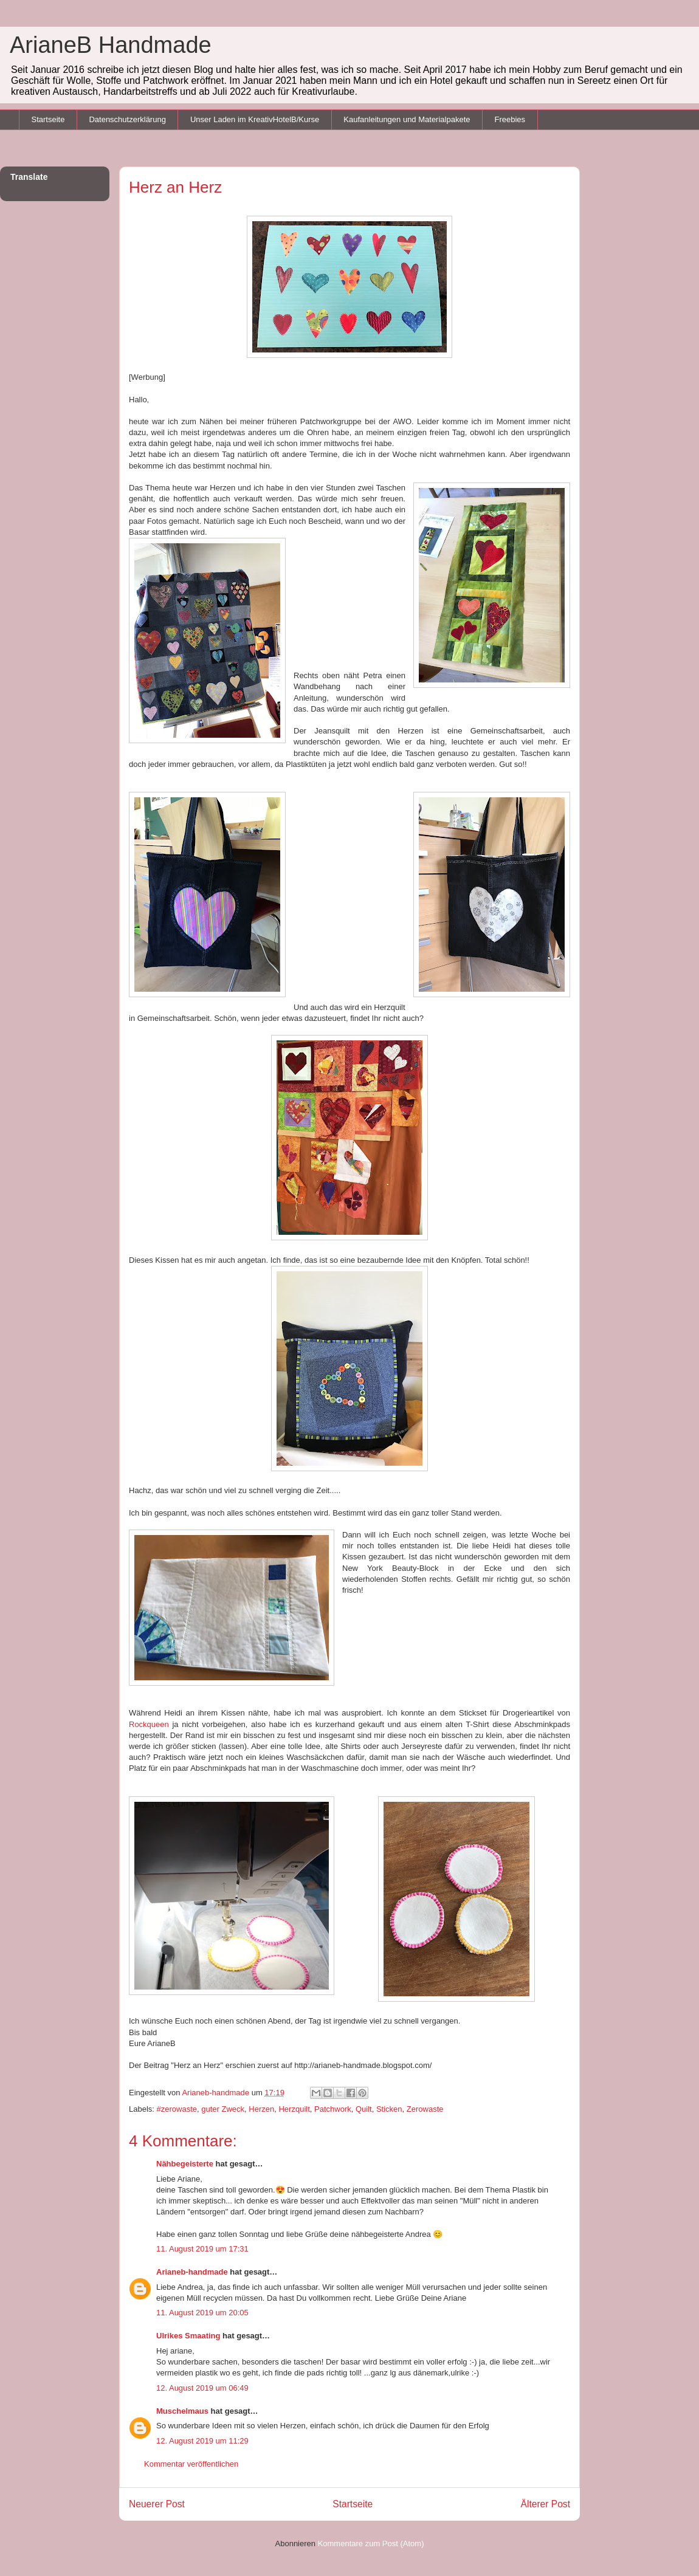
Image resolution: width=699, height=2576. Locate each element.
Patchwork (332, 2109)
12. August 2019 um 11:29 (202, 2440)
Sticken (389, 2109)
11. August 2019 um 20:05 (202, 2312)
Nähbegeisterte (184, 2163)
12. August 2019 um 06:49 (202, 2387)
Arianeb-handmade (192, 2271)
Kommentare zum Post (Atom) (371, 2543)
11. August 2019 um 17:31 (202, 2248)
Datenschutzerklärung (127, 119)
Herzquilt (293, 2109)
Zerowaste (425, 2109)
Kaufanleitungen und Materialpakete (406, 119)
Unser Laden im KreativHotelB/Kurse (254, 119)
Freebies (509, 119)
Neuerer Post (157, 2504)
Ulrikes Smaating (188, 2335)
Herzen (261, 2109)
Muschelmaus (182, 2411)
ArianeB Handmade (111, 45)
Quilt (364, 2109)
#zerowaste (177, 2109)
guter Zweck (222, 2109)
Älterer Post (545, 2504)
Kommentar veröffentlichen (191, 2463)
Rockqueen (149, 1724)
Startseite (48, 119)
